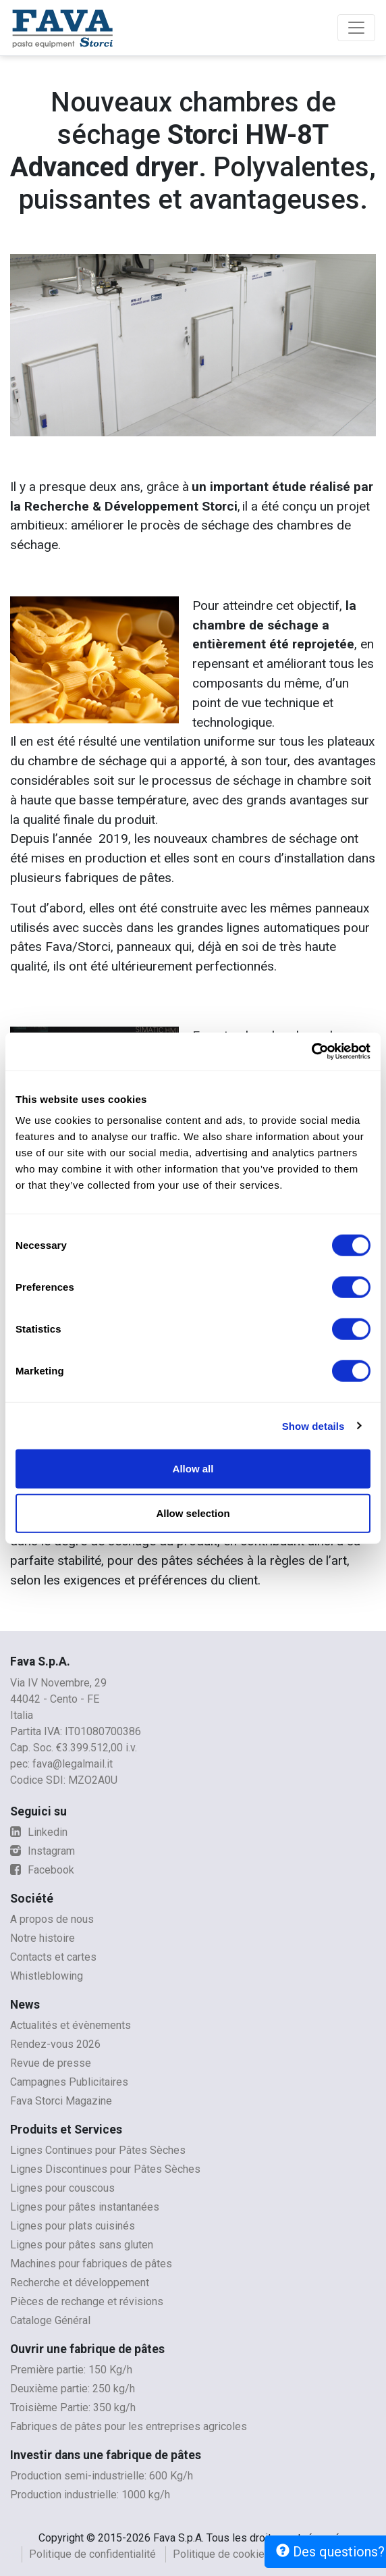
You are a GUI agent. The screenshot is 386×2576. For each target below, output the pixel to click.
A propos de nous (52, 1919)
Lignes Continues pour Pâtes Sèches (98, 2150)
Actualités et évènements (70, 2025)
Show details (313, 1425)
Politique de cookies (222, 2554)
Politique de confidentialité (92, 2554)
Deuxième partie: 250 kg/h (72, 2388)
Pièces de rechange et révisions (86, 2301)
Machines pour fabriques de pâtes (91, 2263)
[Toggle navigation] (356, 27)
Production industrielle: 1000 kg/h (90, 2494)
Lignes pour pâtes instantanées (84, 2206)
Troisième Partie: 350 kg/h (73, 2407)
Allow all (193, 1468)
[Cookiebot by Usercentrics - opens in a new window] (311, 1051)
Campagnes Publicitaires (69, 2082)
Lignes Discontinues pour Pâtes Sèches (105, 2169)
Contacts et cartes (53, 1957)
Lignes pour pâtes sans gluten (81, 2244)
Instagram (42, 1851)
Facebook (42, 1869)
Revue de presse (50, 2063)
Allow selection (192, 1512)
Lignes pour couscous (62, 2188)
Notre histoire (42, 1938)
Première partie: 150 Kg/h (71, 2369)
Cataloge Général (50, 2320)
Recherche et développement (79, 2282)
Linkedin (38, 1832)
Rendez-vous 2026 (55, 2044)
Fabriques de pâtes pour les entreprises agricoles (128, 2426)
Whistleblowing (46, 1975)
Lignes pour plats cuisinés (72, 2225)
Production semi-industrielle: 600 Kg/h (101, 2475)
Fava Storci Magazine (61, 2100)
